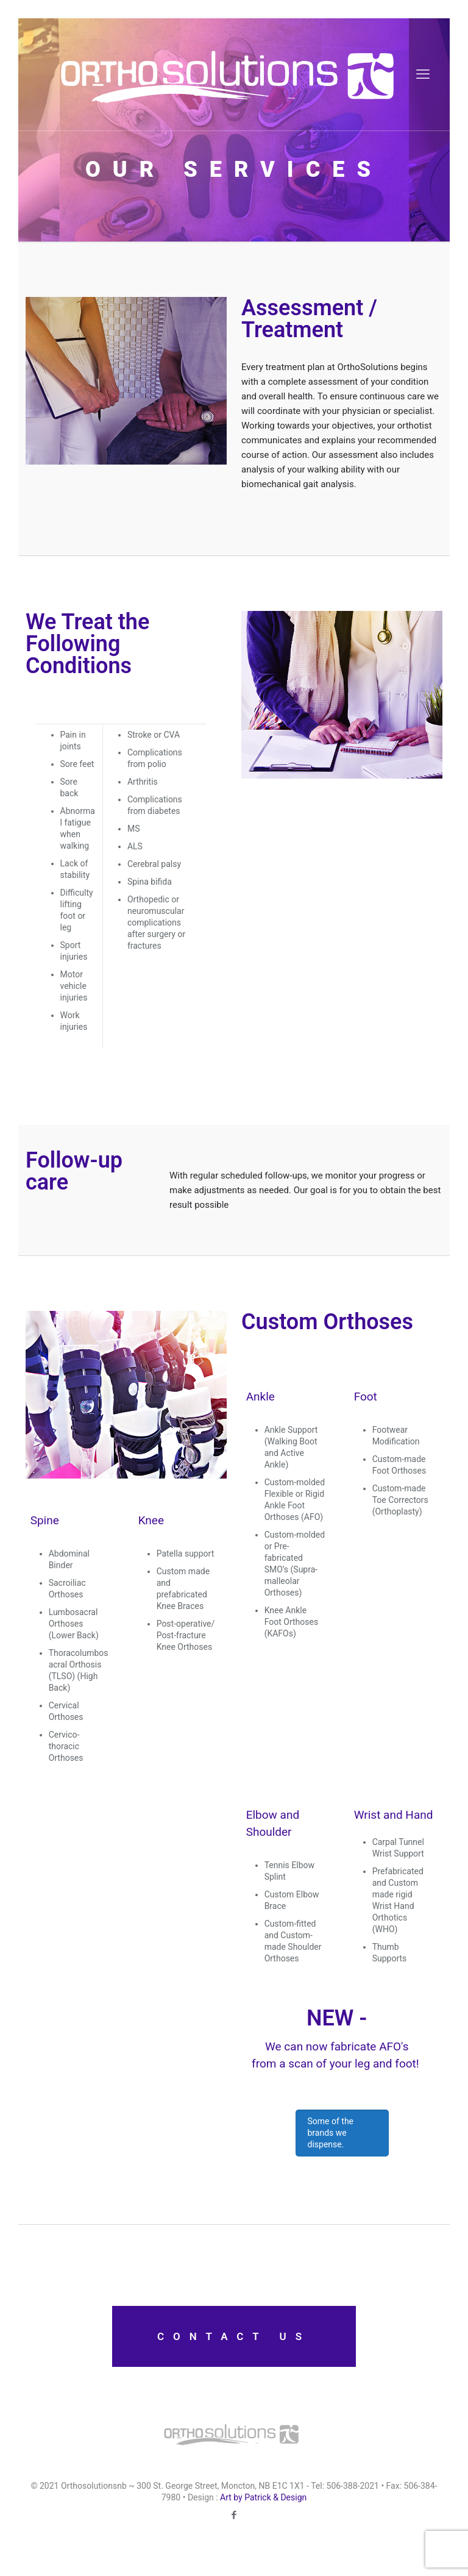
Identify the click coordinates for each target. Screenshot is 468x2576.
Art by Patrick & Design (263, 2497)
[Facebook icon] (234, 2515)
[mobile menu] (423, 74)
